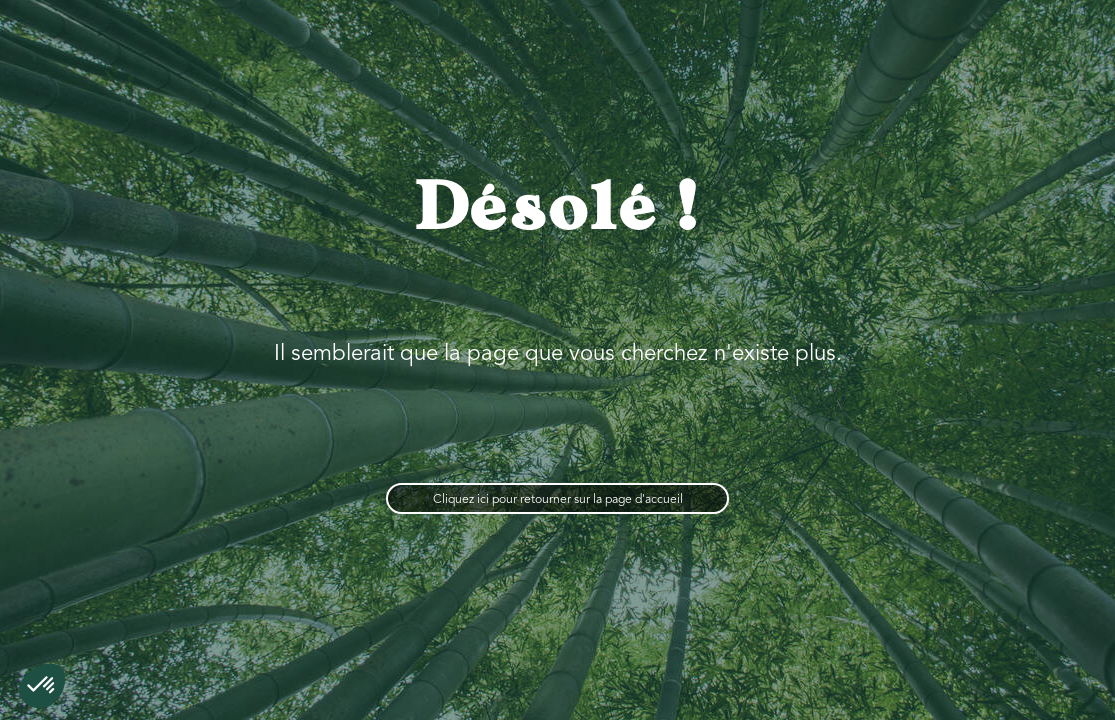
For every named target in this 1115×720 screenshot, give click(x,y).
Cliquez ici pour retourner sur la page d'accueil (558, 500)
